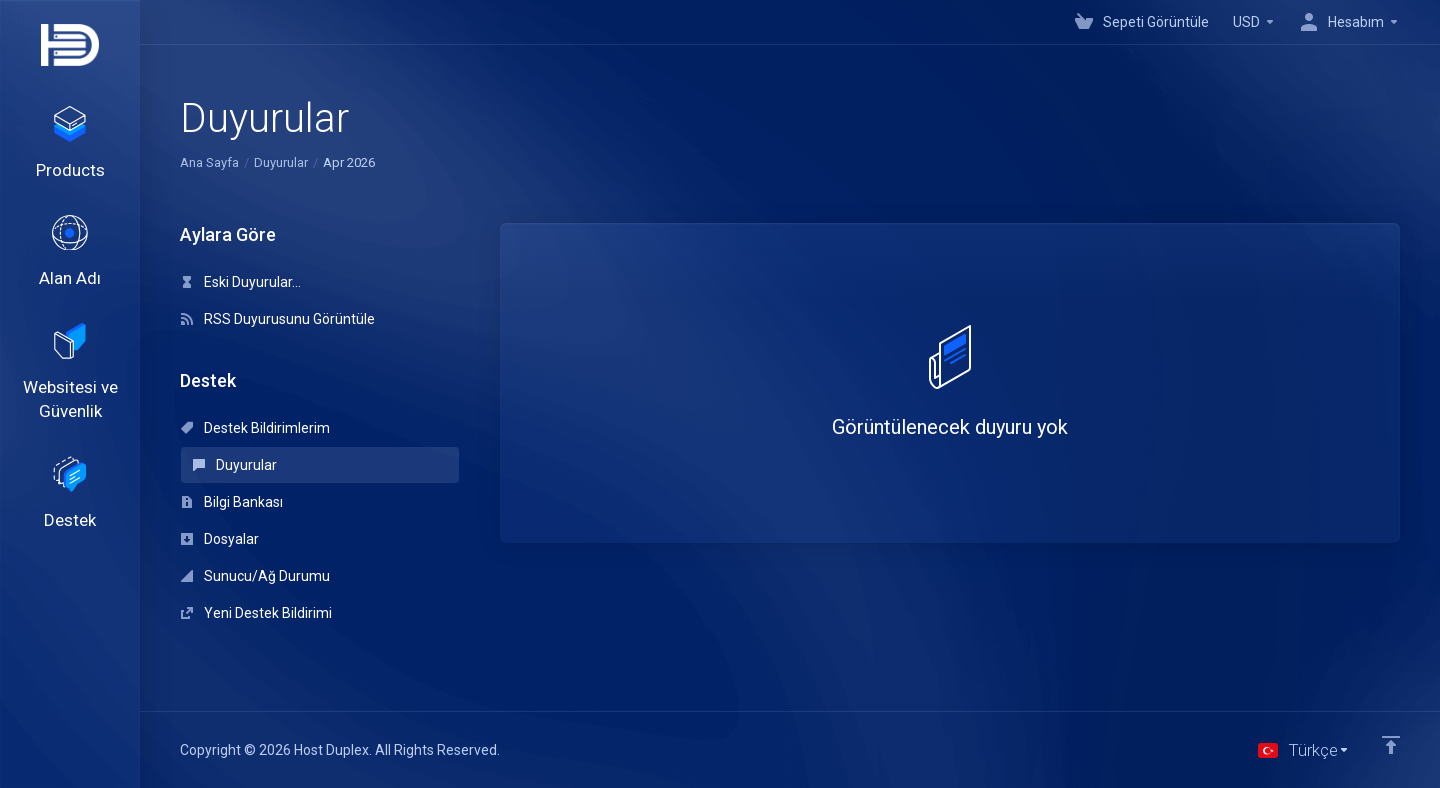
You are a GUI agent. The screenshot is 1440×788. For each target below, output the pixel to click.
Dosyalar (220, 539)
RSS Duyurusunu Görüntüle (278, 319)
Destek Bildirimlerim (255, 428)
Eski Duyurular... (241, 282)
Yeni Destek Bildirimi (256, 613)
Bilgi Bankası (232, 502)
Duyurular (281, 162)
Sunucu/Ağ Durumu (255, 576)
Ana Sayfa (209, 162)
